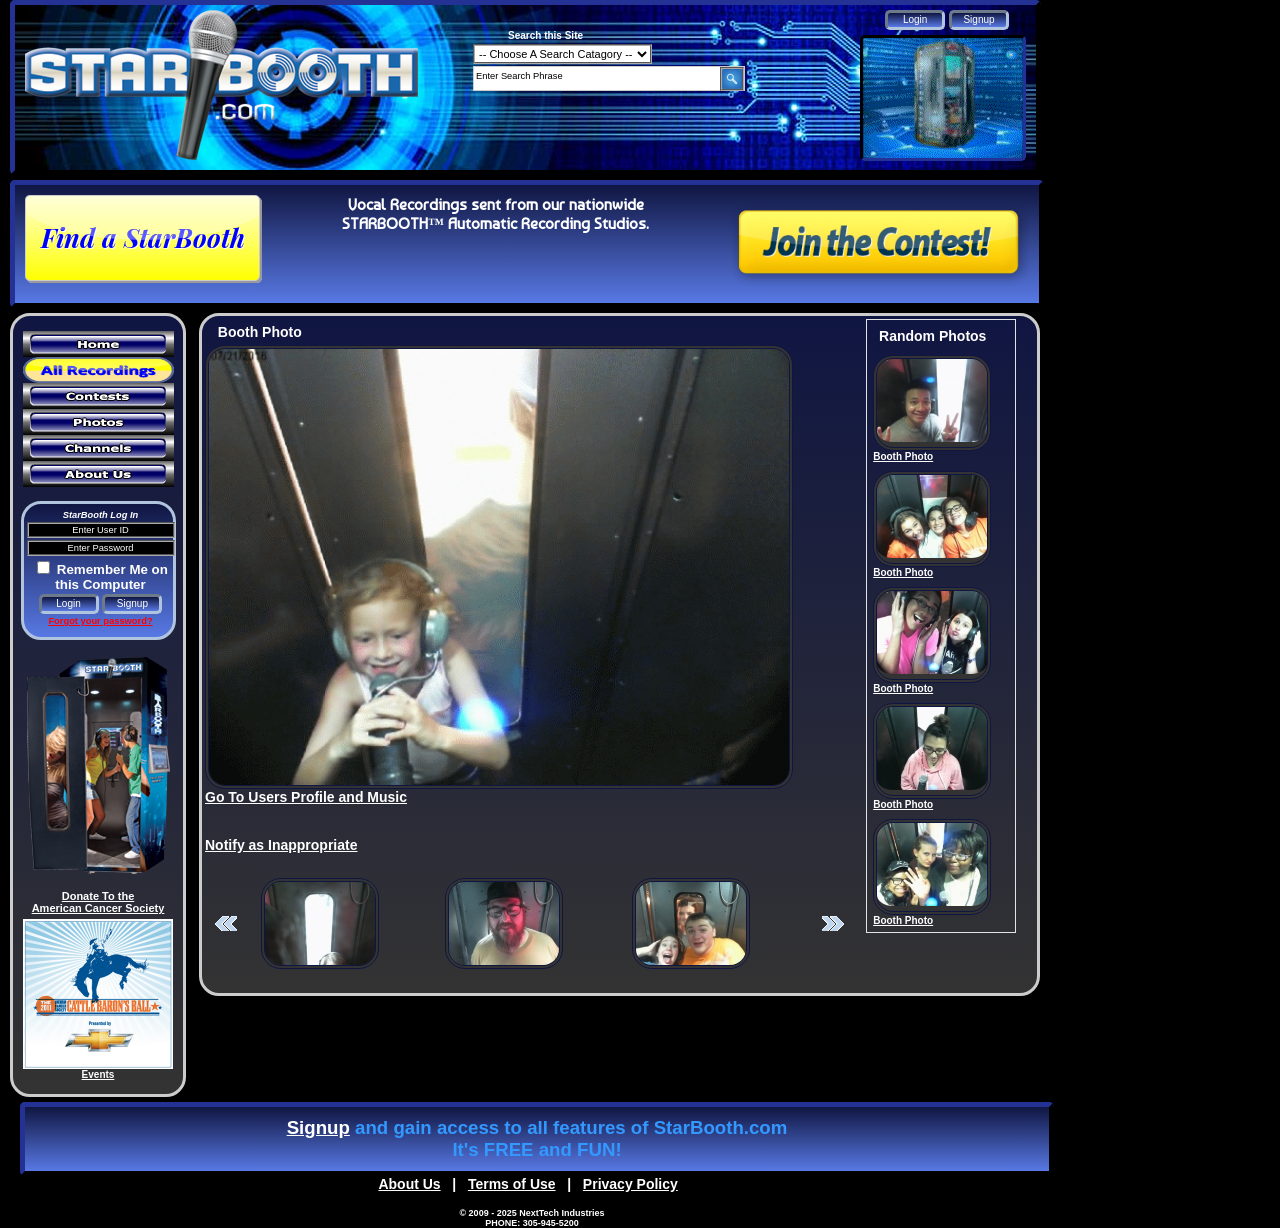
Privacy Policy (630, 1184)
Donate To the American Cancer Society (98, 902)
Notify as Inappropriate (281, 845)
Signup (318, 1127)
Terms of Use (512, 1184)
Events (98, 1074)
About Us (409, 1184)
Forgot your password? (100, 621)
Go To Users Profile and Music (306, 797)
